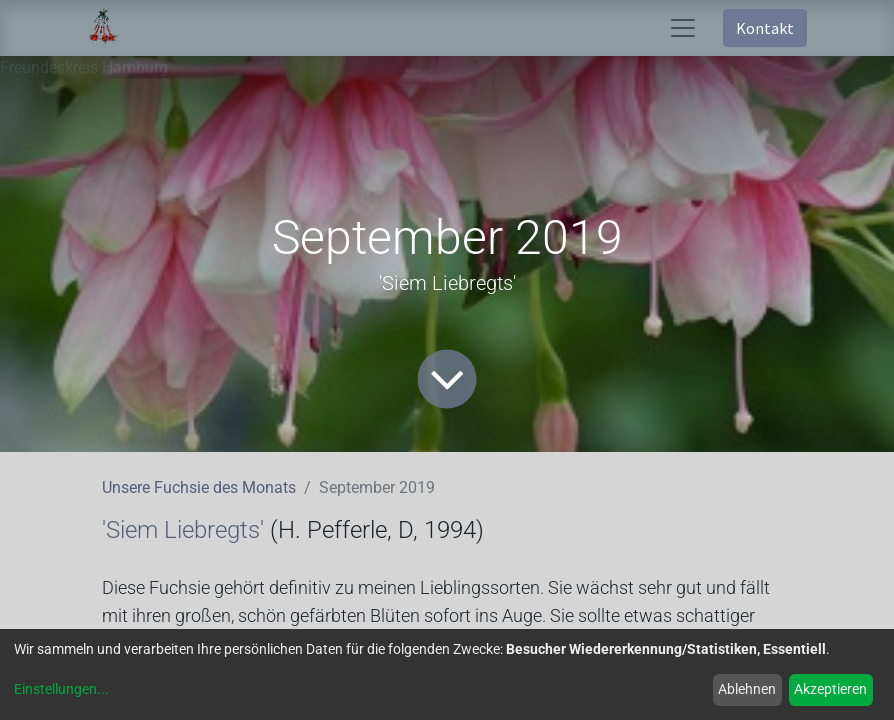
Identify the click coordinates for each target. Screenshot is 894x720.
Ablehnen (747, 689)
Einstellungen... (61, 689)
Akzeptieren (830, 689)
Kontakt (765, 28)
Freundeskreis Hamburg (84, 67)
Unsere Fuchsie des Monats (199, 487)
